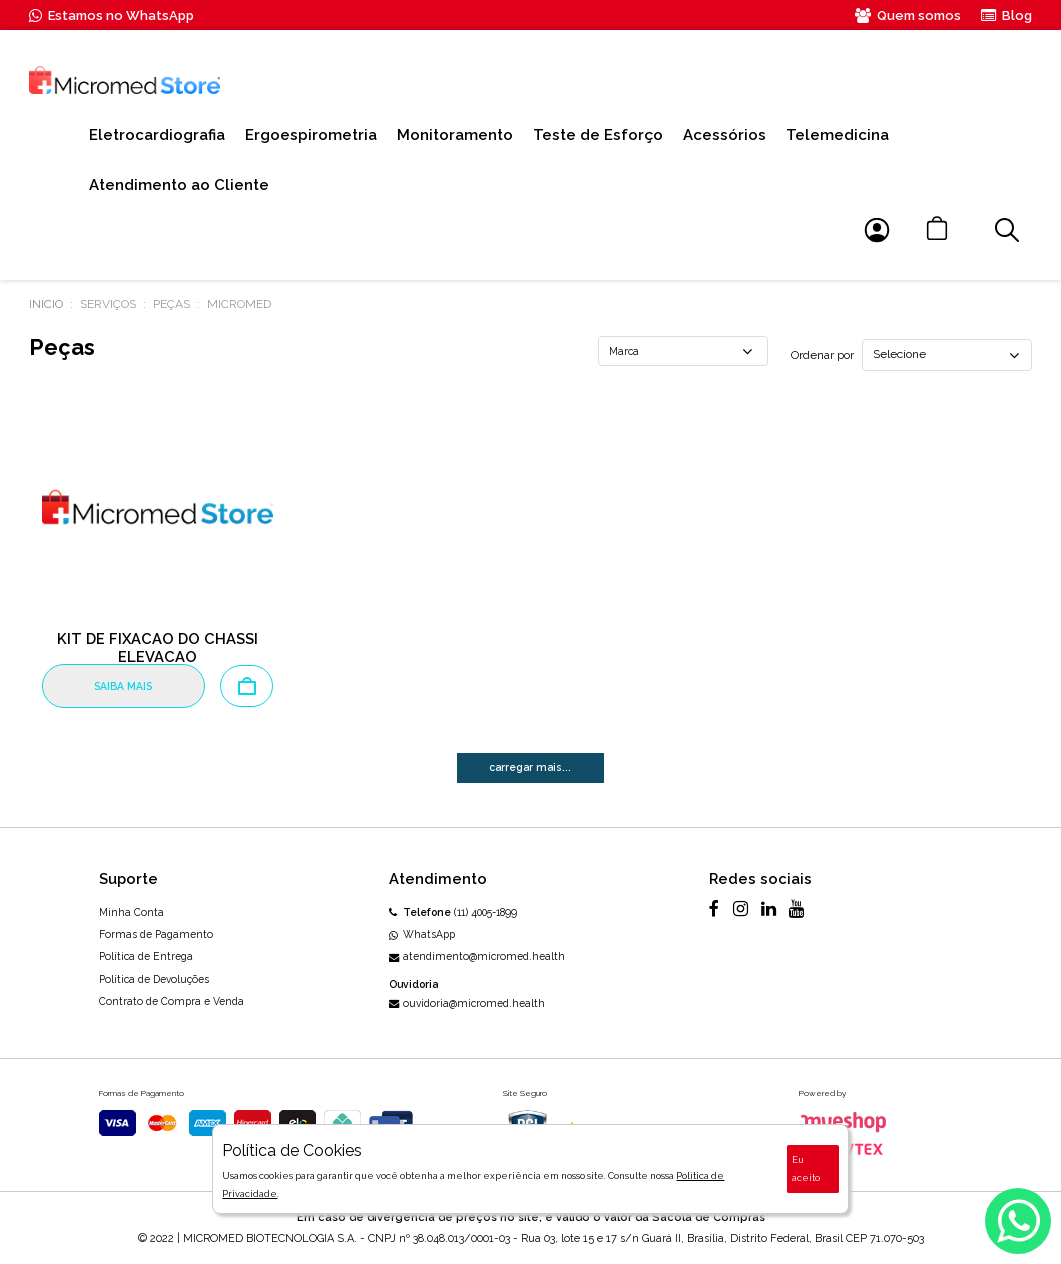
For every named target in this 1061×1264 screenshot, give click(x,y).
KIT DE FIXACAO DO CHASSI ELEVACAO (157, 647)
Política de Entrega (146, 956)
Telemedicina (837, 135)
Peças (171, 304)
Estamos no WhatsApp (111, 15)
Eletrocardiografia (157, 135)
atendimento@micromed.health (477, 956)
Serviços (108, 304)
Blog (1006, 15)
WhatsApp (422, 934)
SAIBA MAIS (123, 686)
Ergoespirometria (311, 135)
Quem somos (908, 15)
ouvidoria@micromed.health (467, 1003)
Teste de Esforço (598, 135)
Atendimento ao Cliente (179, 185)
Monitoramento (455, 135)
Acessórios (724, 135)
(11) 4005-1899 (453, 912)
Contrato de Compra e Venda (171, 1001)
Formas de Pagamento (156, 934)
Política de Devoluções (154, 979)
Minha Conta (131, 912)
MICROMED (239, 304)
